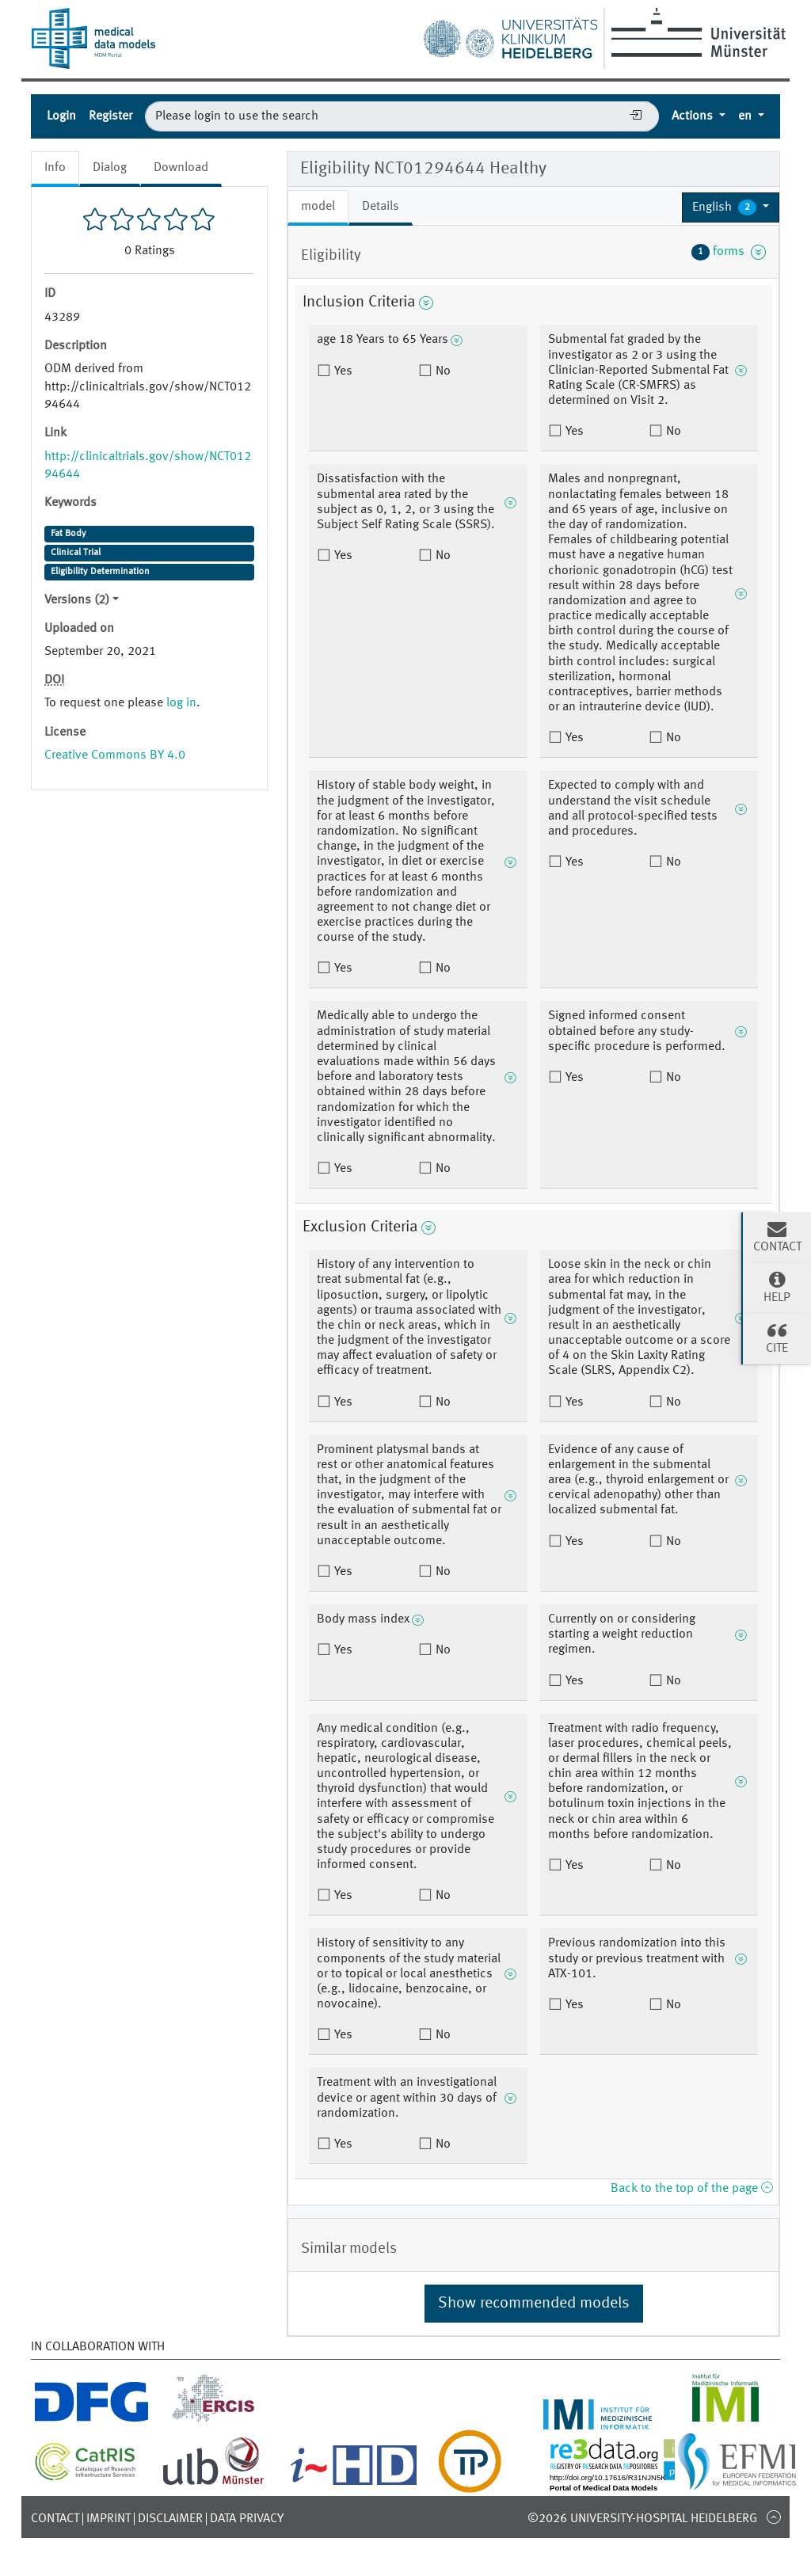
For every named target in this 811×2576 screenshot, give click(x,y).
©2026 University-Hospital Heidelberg (642, 2519)
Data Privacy (247, 2519)
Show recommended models (534, 2304)
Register (110, 116)
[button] (730, 207)
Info (55, 168)
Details (380, 206)
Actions (694, 116)
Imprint (108, 2519)
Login (61, 116)
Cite (777, 1337)
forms (728, 252)
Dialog (110, 168)
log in (181, 703)
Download (181, 168)
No (441, 371)
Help (777, 1286)
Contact (55, 2519)
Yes (341, 371)
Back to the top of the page (691, 2188)
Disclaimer (170, 2519)
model (318, 206)
